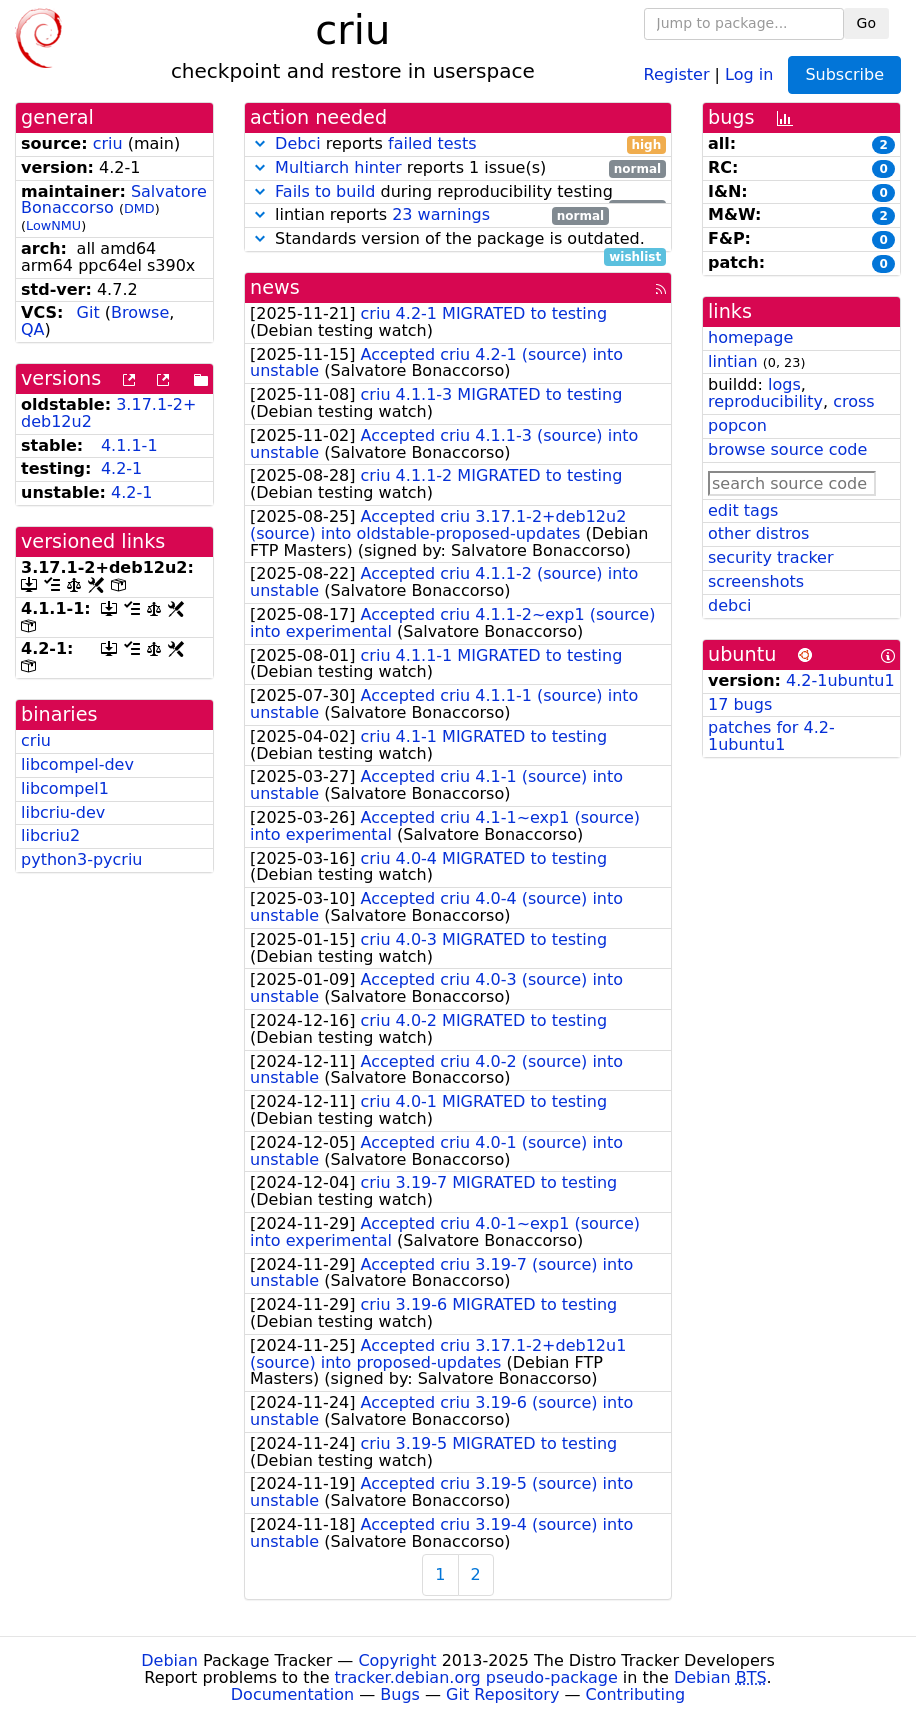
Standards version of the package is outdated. (458, 239)
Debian (169, 1660)
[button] (260, 143)
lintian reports (429, 215)
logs (784, 384)
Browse (140, 312)
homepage (750, 337)
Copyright (397, 1660)
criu (108, 143)
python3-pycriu (82, 859)
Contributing (636, 1694)
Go (866, 23)
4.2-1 (121, 468)
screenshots (756, 581)
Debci (298, 143)
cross (853, 401)
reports (458, 144)
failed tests (432, 143)
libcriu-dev (63, 812)
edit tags (743, 510)
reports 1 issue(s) (458, 168)
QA (33, 329)
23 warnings (441, 214)
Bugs (400, 1694)
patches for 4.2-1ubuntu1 (771, 736)
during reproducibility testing (458, 192)
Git (88, 312)
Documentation (292, 1694)
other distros (758, 533)
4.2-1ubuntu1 (840, 680)
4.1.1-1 (129, 445)
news (275, 287)
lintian (733, 361)
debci (729, 605)
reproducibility (765, 401)
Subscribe (844, 74)
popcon (737, 425)
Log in (749, 73)
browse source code (787, 449)
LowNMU (53, 225)
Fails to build (325, 191)
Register (677, 73)
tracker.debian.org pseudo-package (476, 1677)
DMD (139, 208)
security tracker (771, 557)
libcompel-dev (77, 764)
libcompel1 (65, 788)
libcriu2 (50, 835)
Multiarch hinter (338, 167)
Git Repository (502, 1694)
